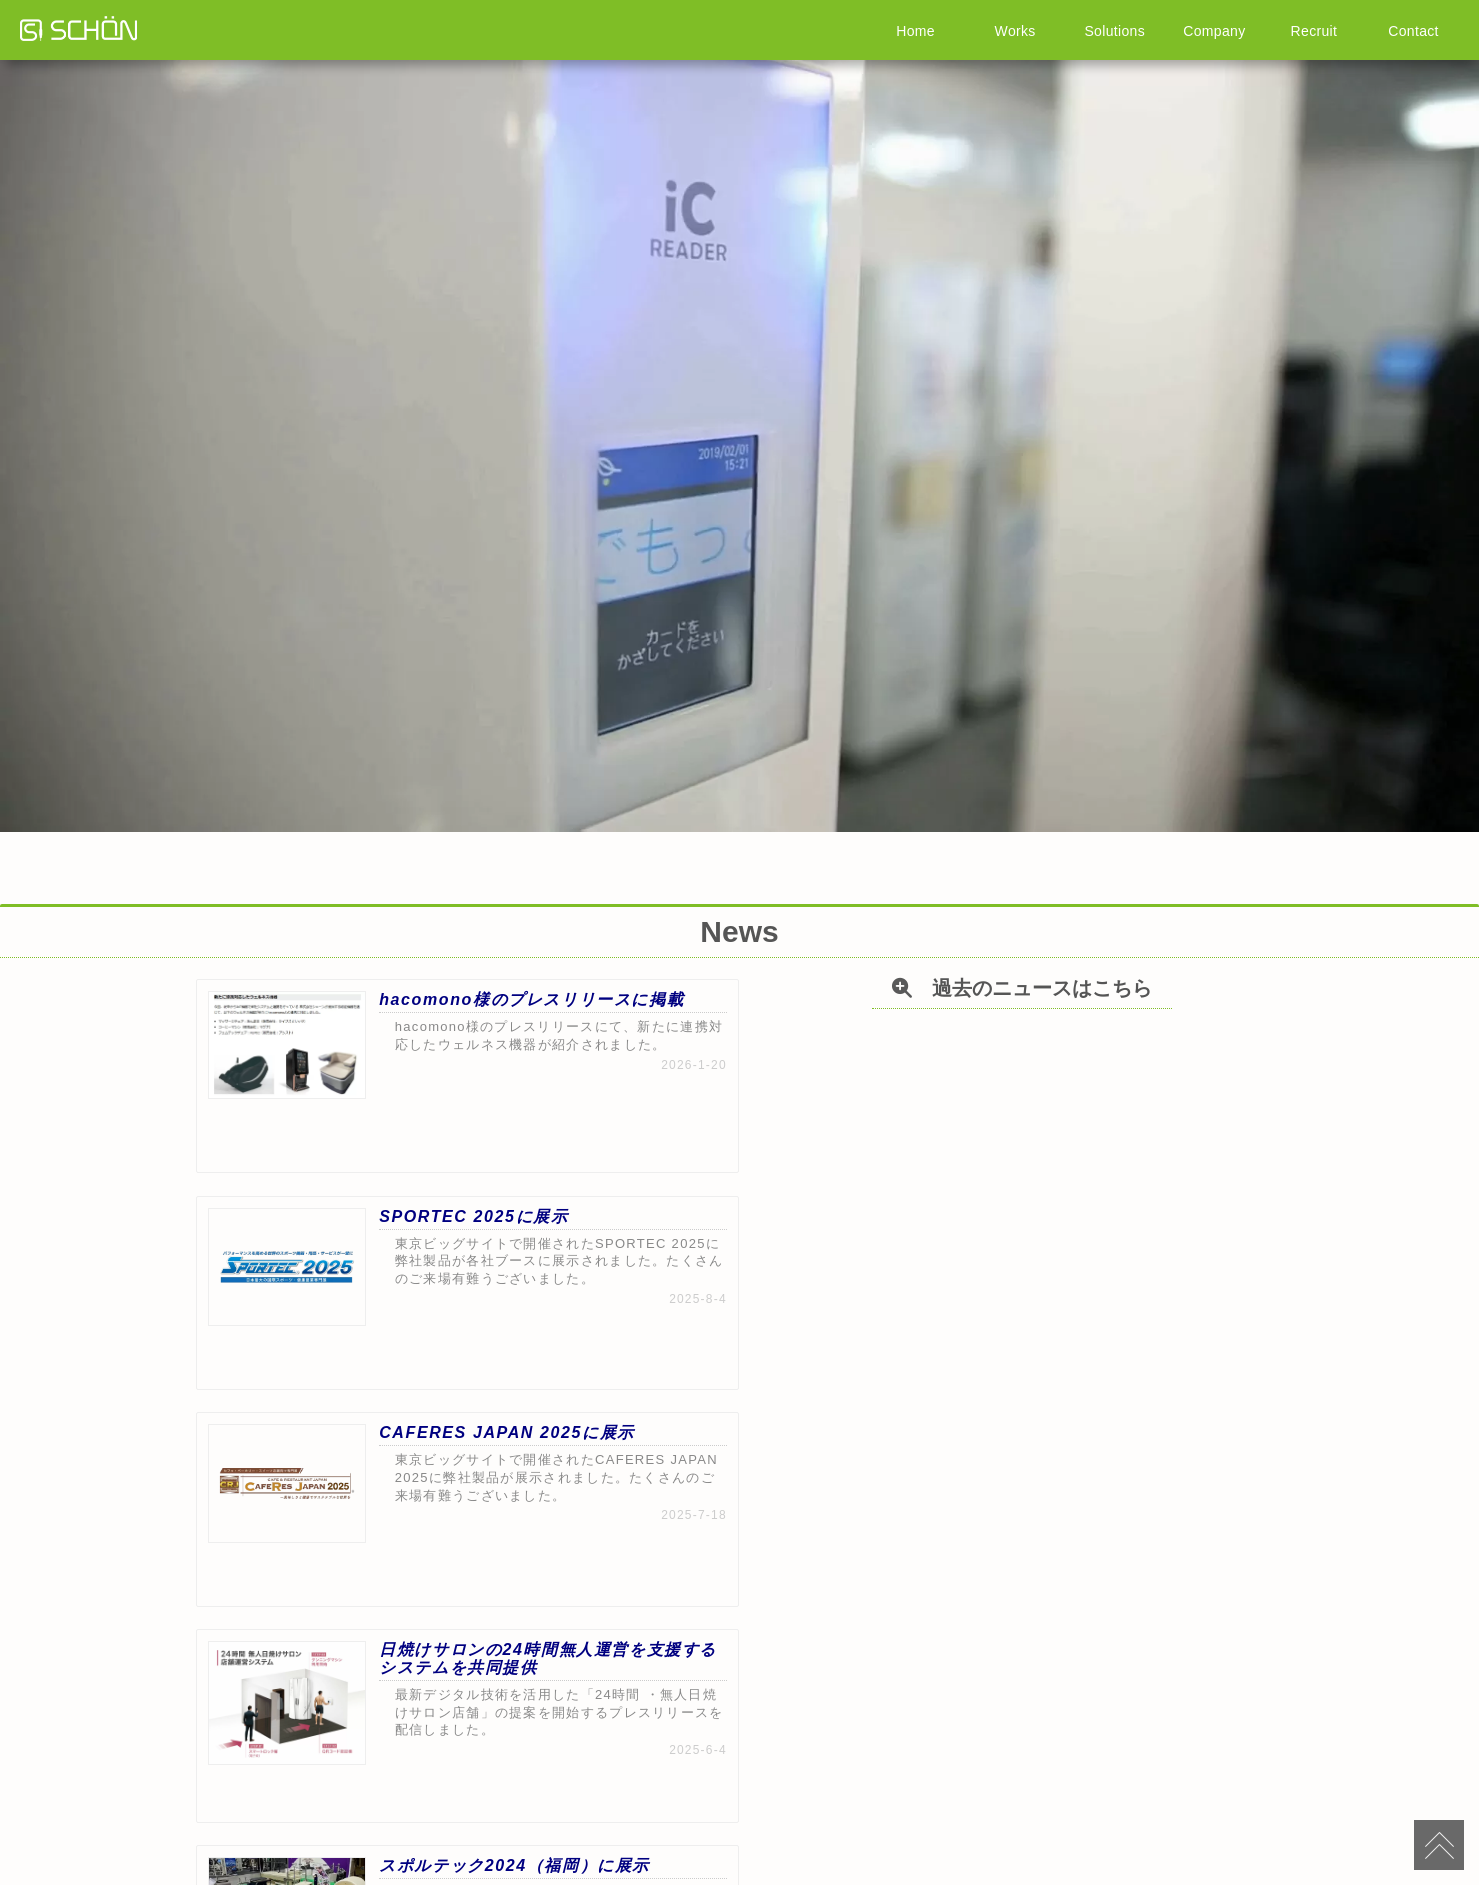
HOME (356, 1792)
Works (1014, 30)
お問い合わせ (1124, 1792)
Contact (1413, 30)
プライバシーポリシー (902, 1792)
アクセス (1016, 1792)
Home (915, 30)
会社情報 (680, 1792)
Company (1214, 30)
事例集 (572, 1792)
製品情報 (464, 1792)
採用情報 (788, 1792)
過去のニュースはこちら (760, 1637)
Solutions (1115, 30)
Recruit (1314, 30)
